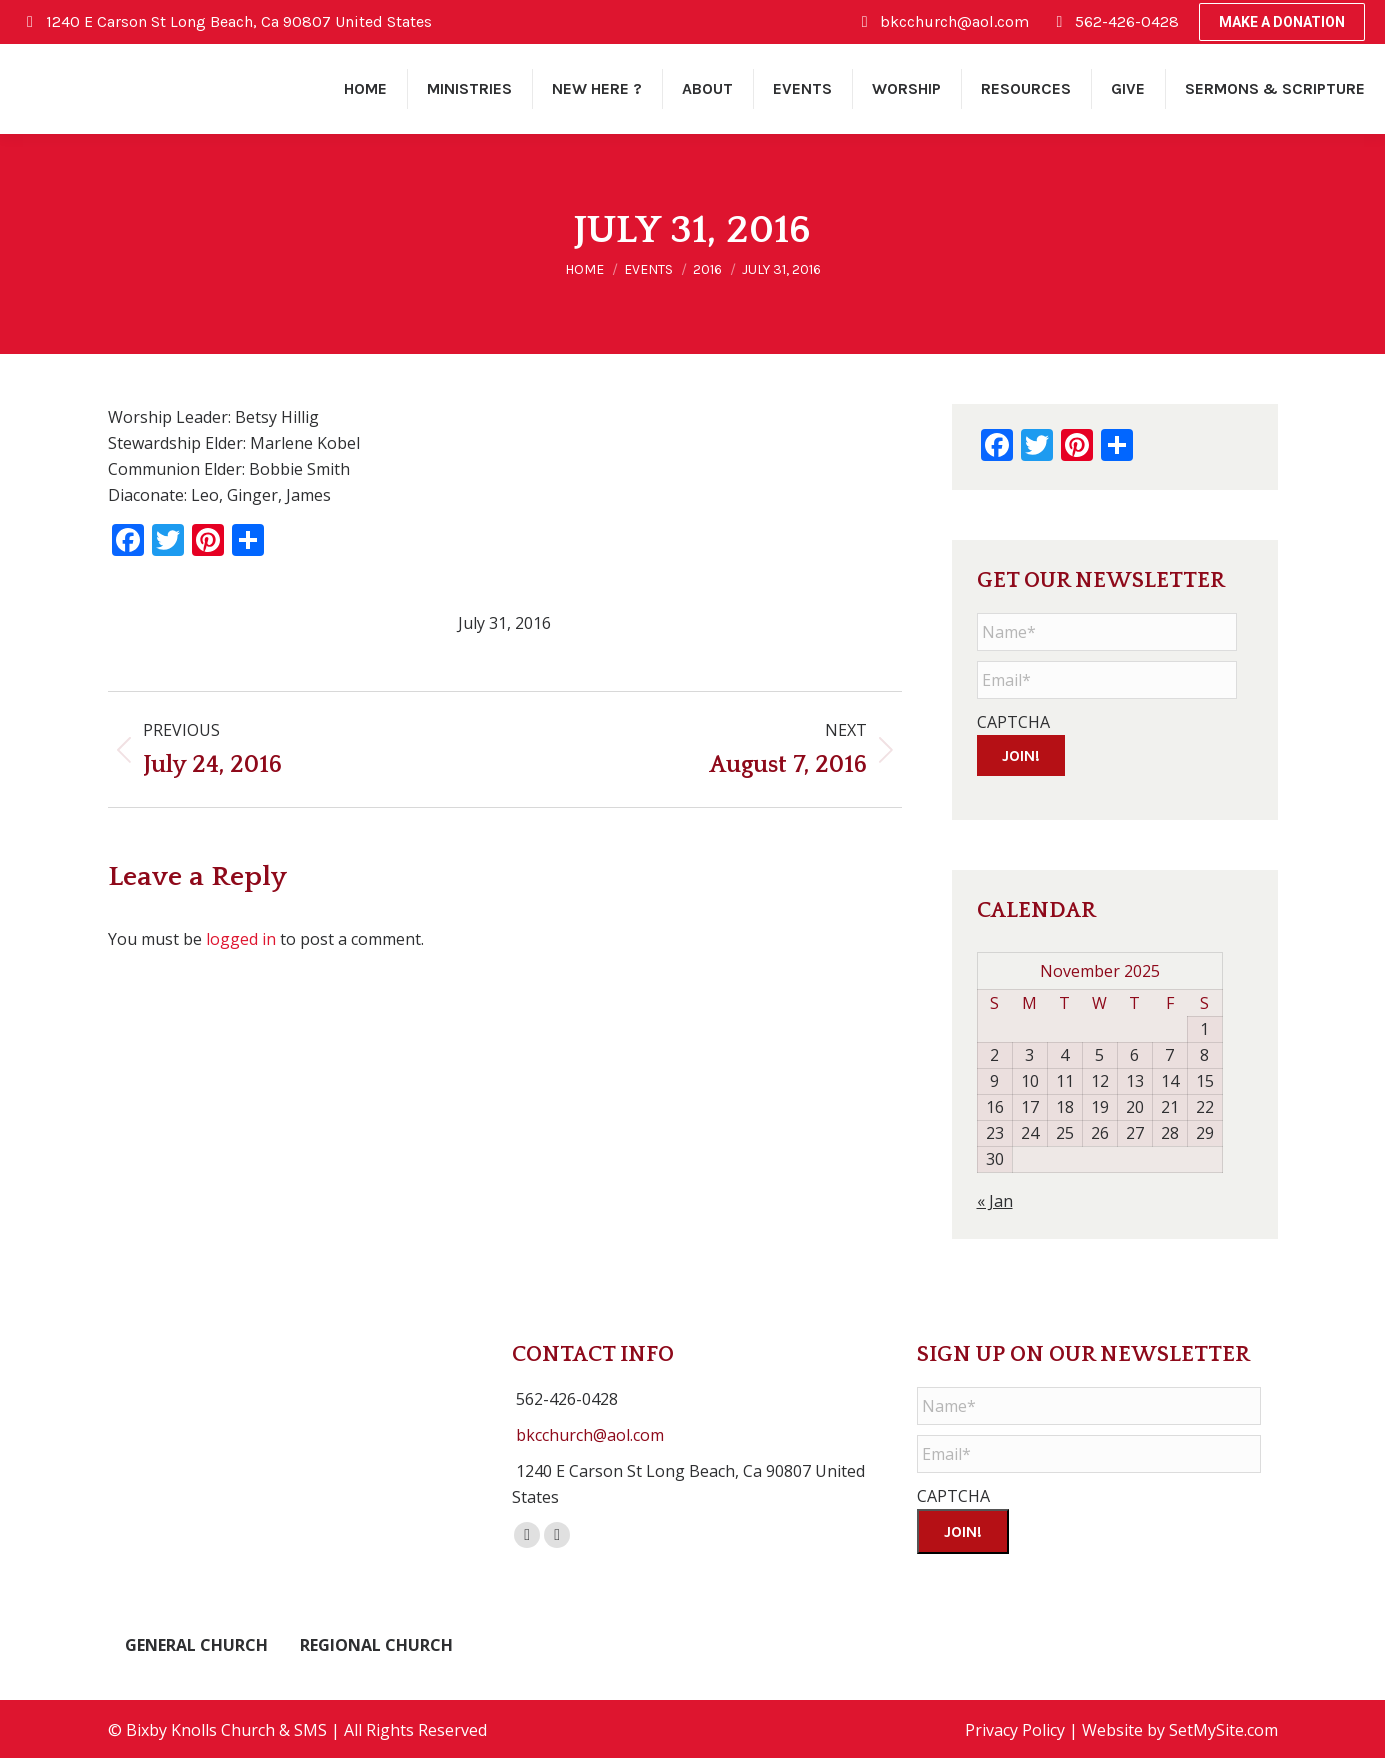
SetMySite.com (1223, 1728)
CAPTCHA (1013, 722)
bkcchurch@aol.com (590, 1432)
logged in (241, 939)
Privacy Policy (1015, 1728)
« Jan (995, 1198)
